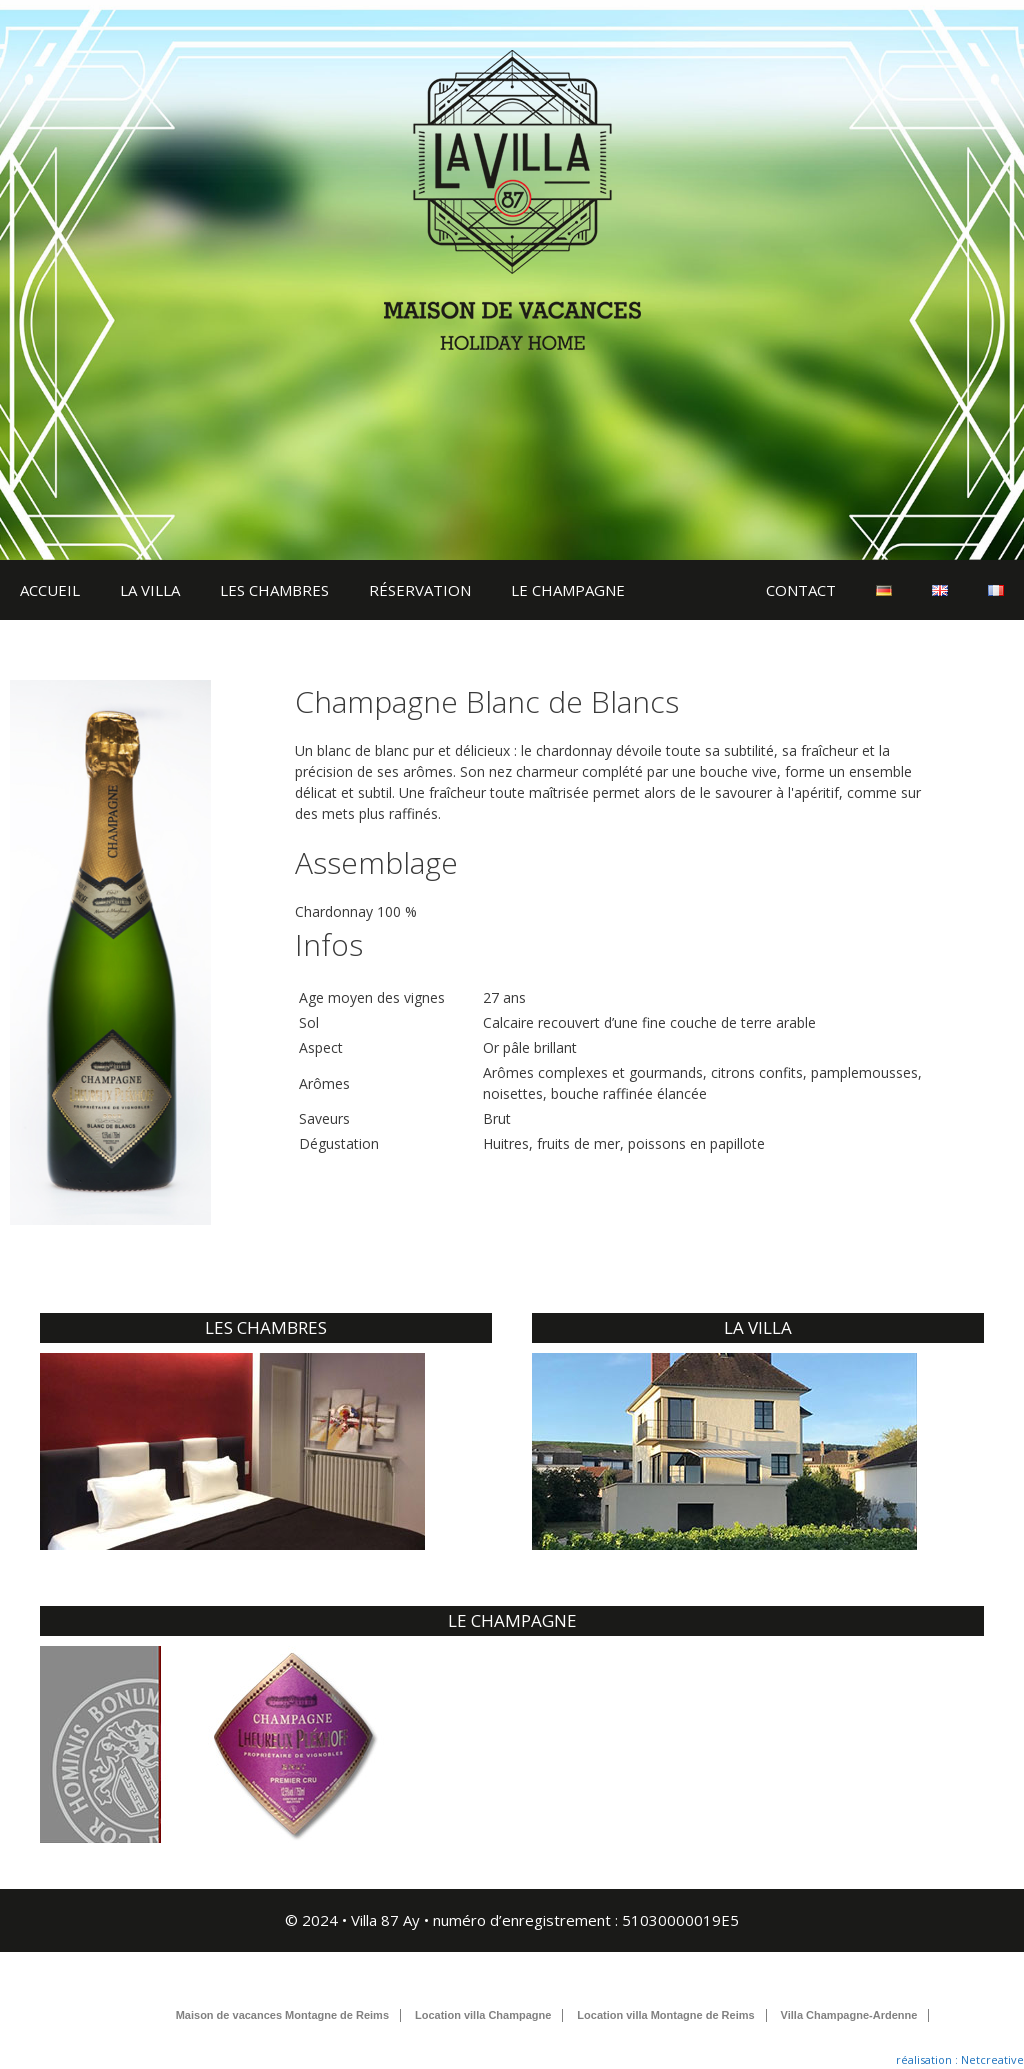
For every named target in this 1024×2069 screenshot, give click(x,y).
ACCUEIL (50, 590)
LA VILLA (150, 590)
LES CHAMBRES (274, 590)
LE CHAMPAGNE (568, 590)
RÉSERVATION (420, 590)
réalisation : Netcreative (960, 2059)
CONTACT (801, 590)
